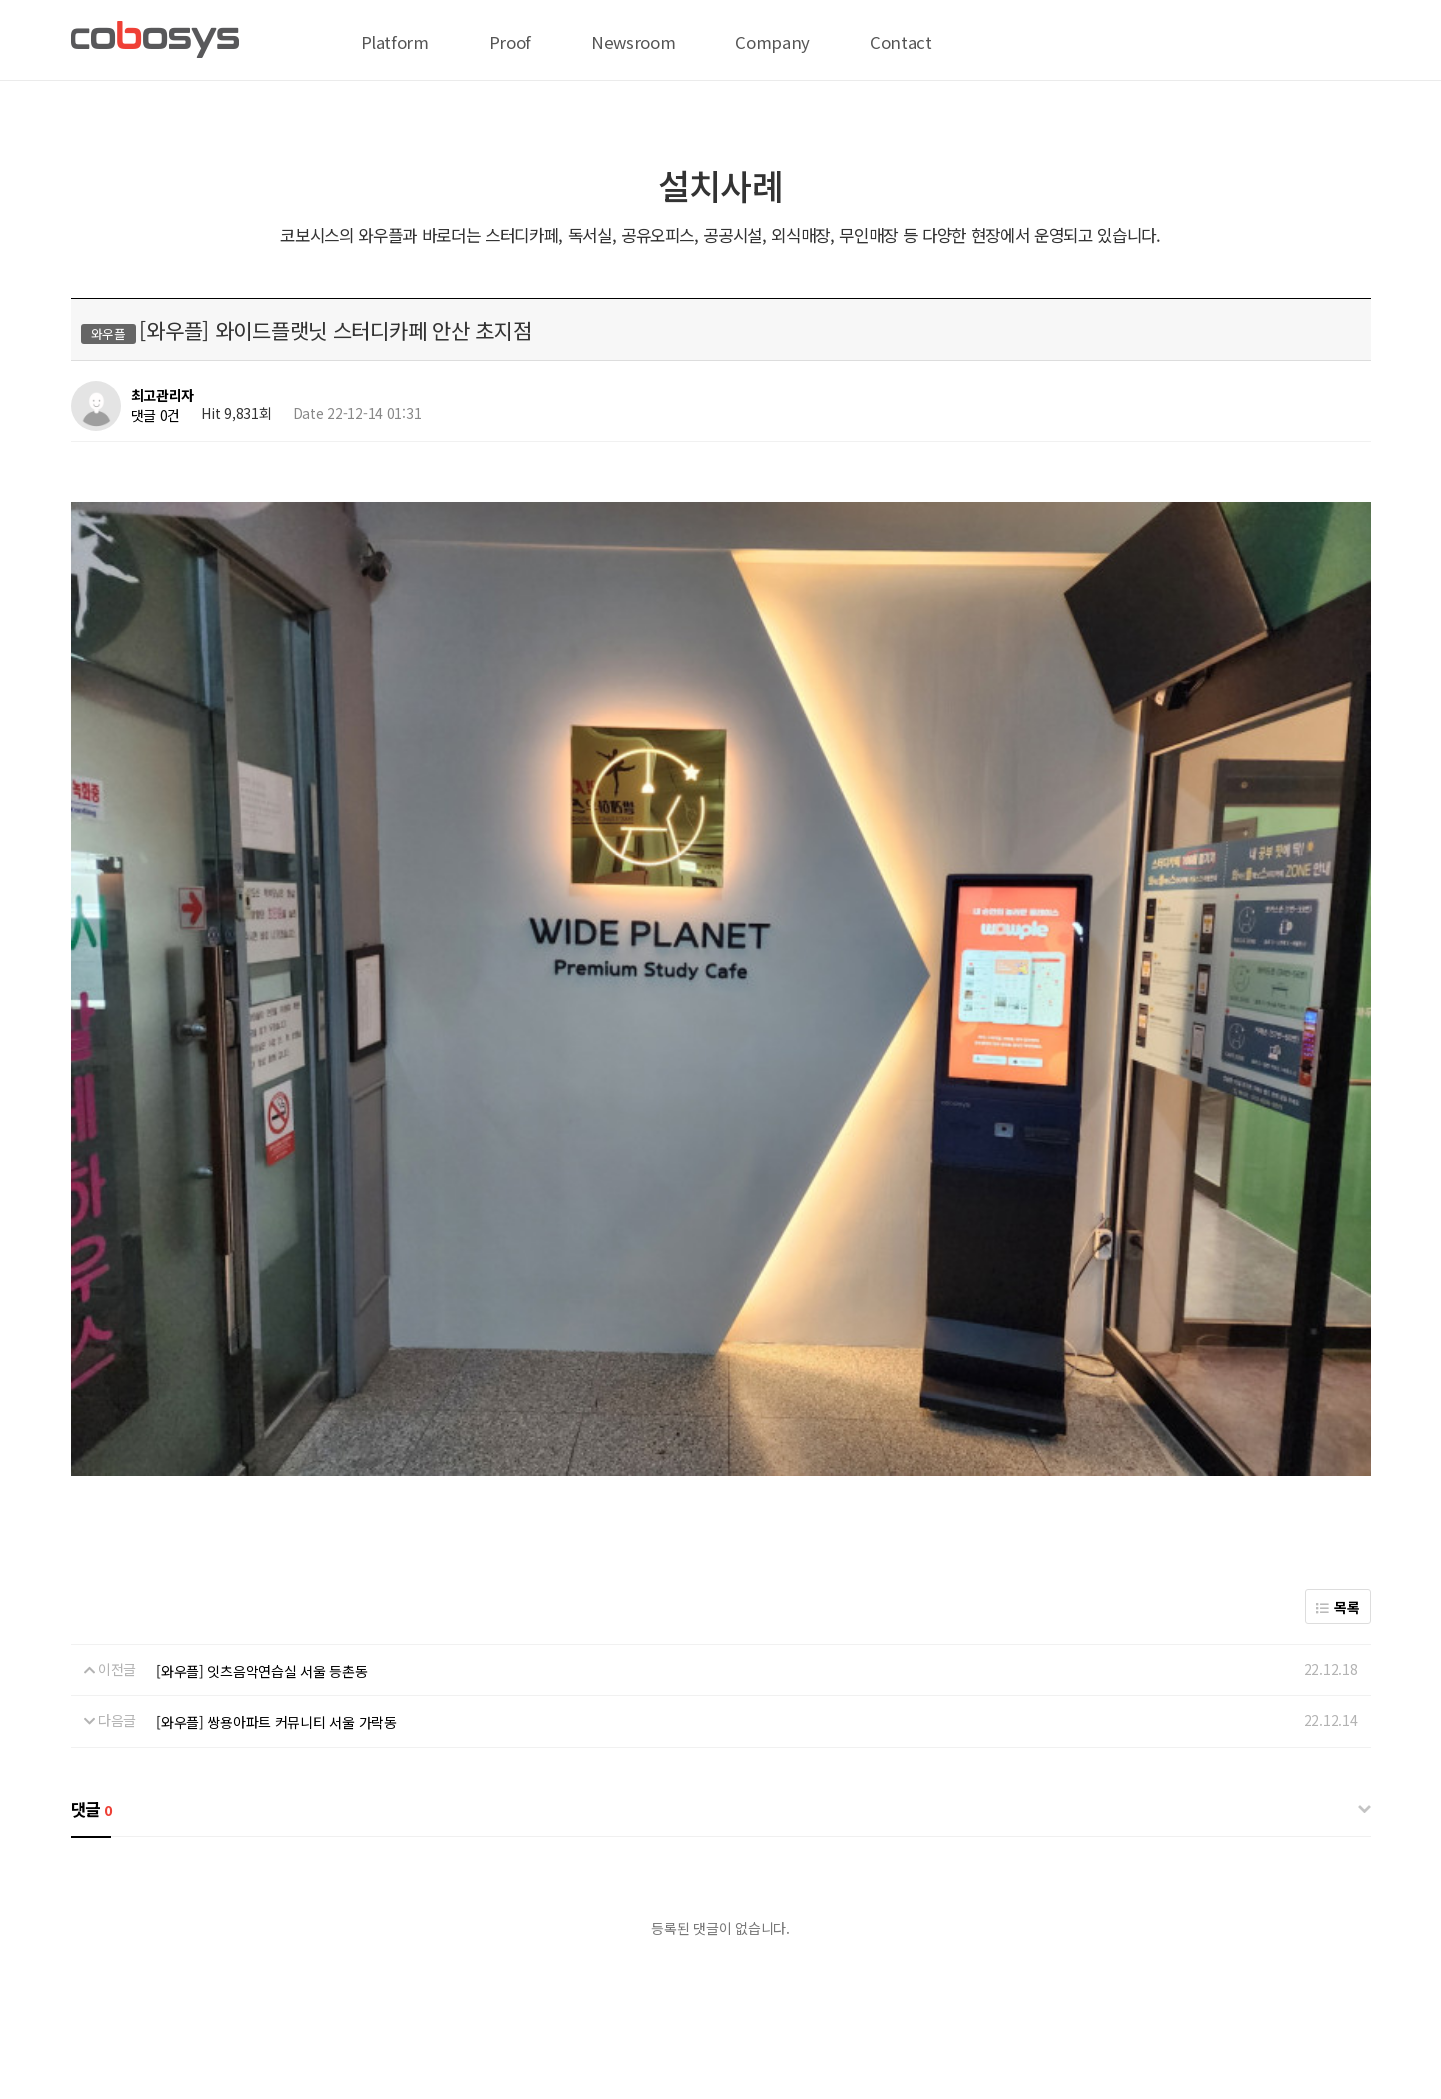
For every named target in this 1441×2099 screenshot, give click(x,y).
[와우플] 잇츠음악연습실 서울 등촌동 (261, 1322)
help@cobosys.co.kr (385, 2016)
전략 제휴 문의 (186, 1928)
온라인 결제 (279, 1928)
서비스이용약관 (497, 1928)
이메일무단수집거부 (618, 1928)
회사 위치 (98, 1928)
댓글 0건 (156, 415)
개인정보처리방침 (383, 1928)
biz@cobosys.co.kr (201, 2016)
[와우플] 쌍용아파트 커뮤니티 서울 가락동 (276, 1374)
